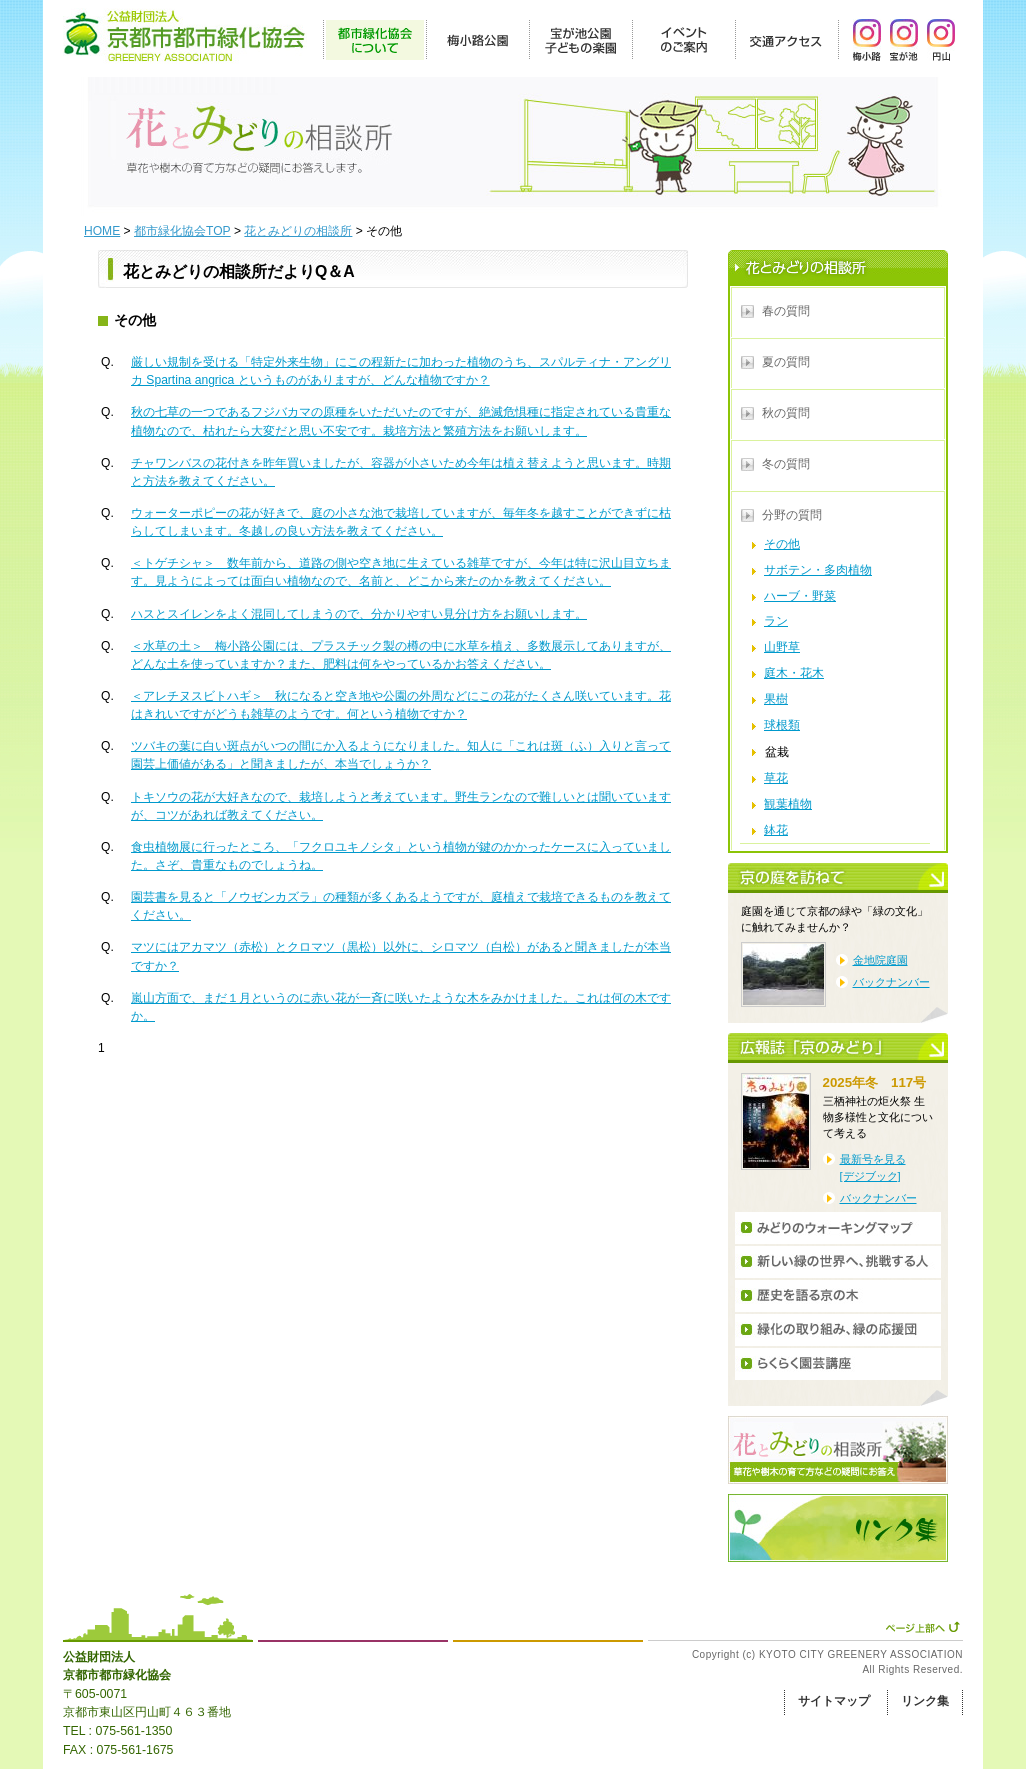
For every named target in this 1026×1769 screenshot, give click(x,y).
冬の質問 (786, 464)
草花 (776, 778)
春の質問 (786, 311)
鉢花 (776, 830)
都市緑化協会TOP (182, 231)
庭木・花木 (794, 673)
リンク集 (925, 1701)
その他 (782, 544)
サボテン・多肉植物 (818, 570)
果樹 (776, 699)
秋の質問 (786, 413)
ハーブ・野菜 (800, 596)
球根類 (782, 725)
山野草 (782, 647)
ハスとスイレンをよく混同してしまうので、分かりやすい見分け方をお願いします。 (359, 614)
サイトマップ (834, 1701)
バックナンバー (891, 982)
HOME (102, 231)
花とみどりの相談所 (298, 231)
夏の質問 (786, 362)
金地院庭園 (880, 960)
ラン (776, 621)
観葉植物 (788, 804)
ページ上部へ (922, 1627)
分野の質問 (792, 515)
